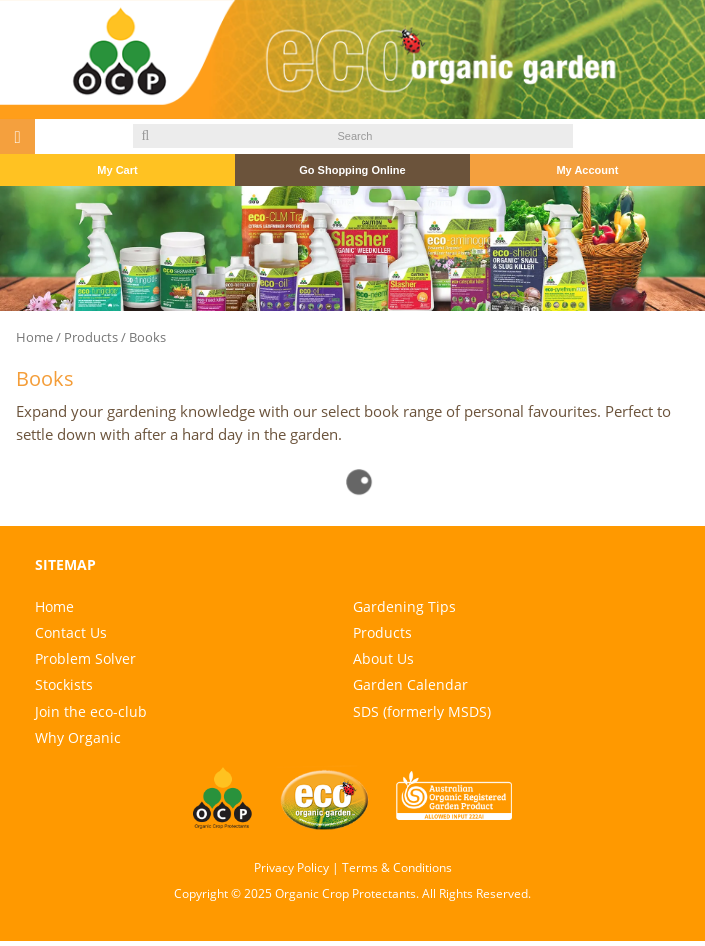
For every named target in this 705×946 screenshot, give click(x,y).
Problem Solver (85, 658)
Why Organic (78, 737)
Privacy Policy (291, 867)
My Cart (117, 170)
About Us (383, 658)
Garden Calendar (410, 684)
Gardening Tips (404, 606)
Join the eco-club (91, 711)
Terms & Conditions (397, 867)
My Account (587, 170)
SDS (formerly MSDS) (422, 711)
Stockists (64, 684)
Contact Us (71, 632)
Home (34, 337)
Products (91, 337)
